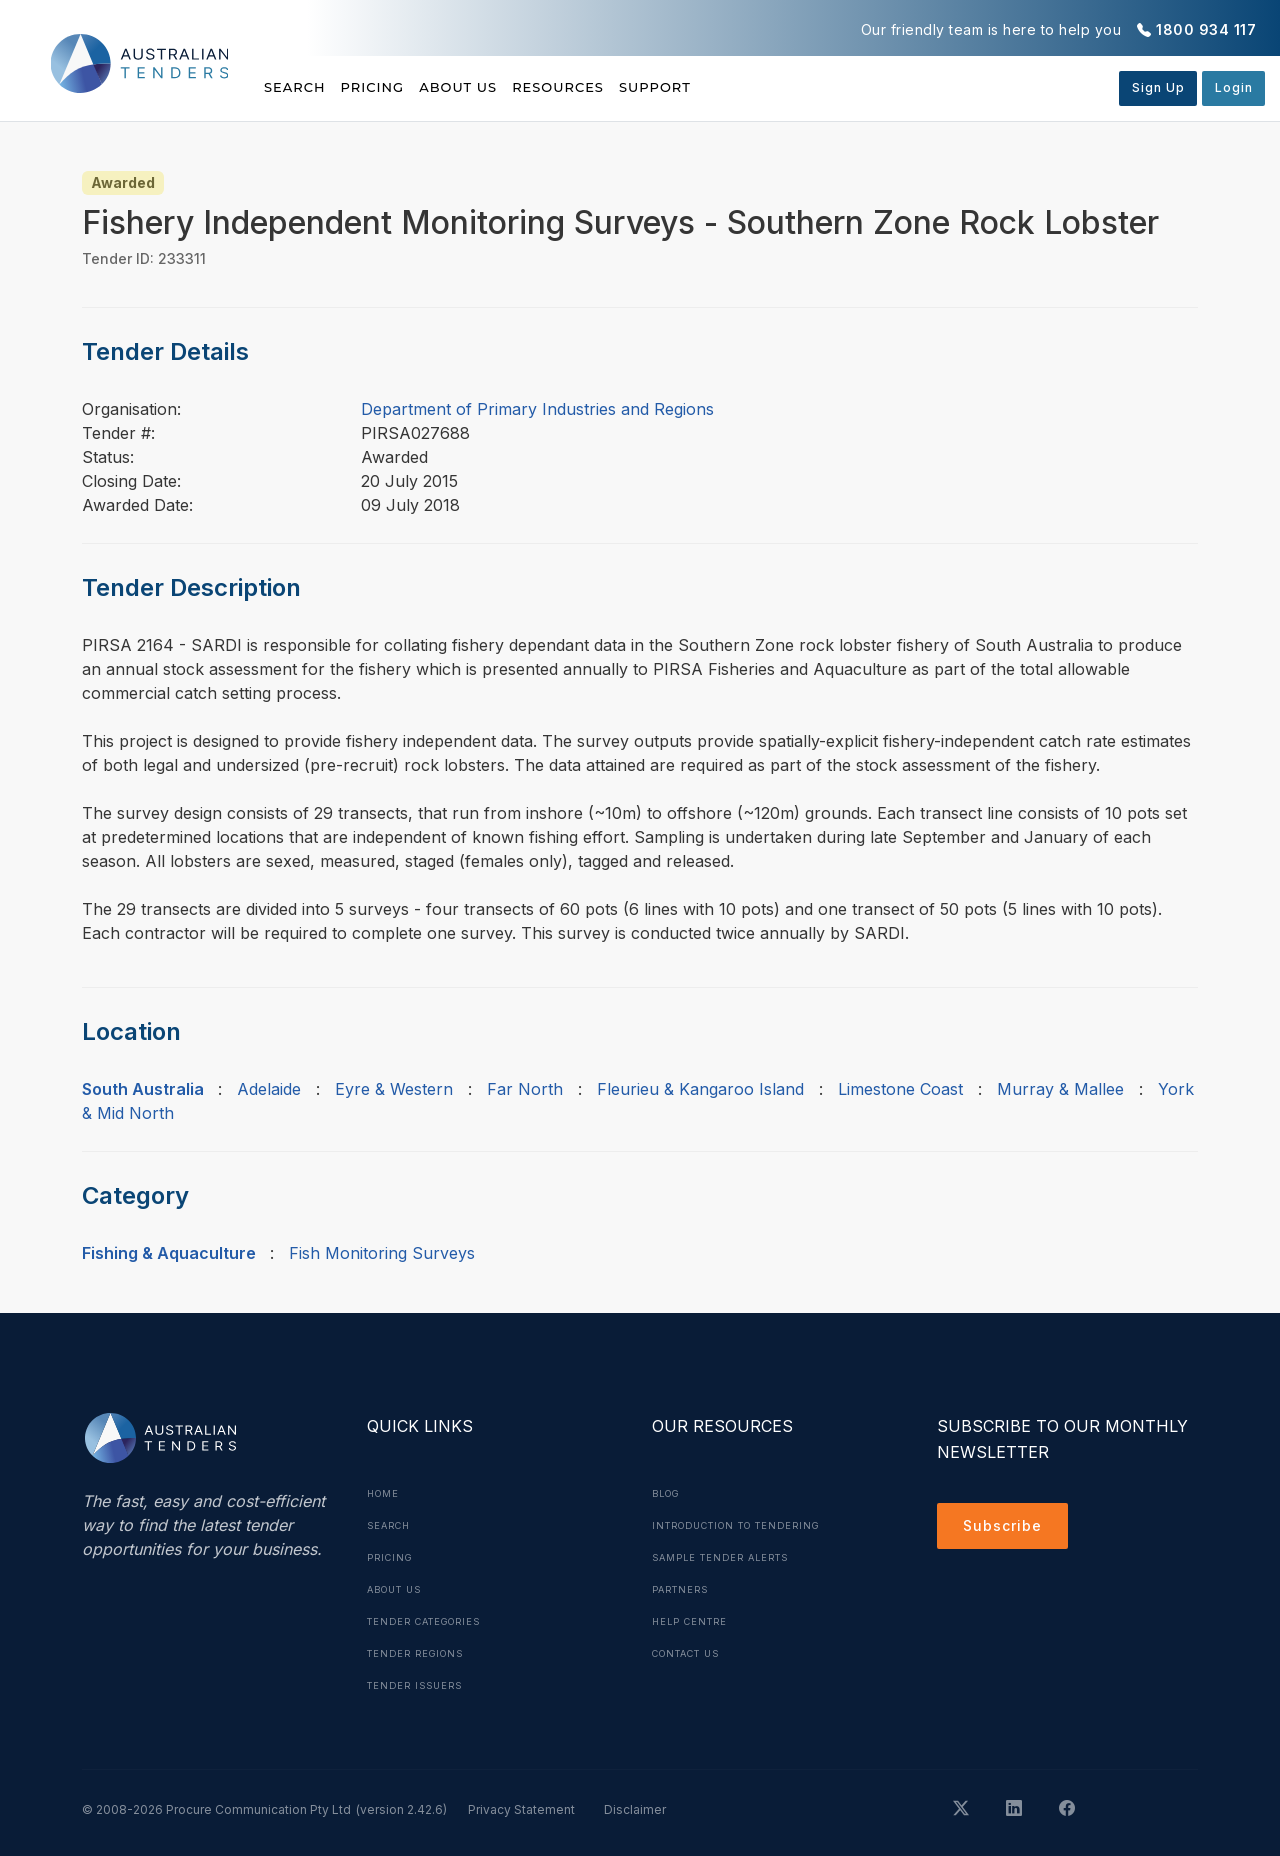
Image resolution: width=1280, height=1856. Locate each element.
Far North (525, 1089)
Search (297, 87)
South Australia (143, 1089)
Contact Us (692, 1653)
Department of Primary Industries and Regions (537, 409)
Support (763, 87)
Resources (639, 87)
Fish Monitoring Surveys (382, 1253)
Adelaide (269, 1089)
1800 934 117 (1206, 29)
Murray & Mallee (1060, 1089)
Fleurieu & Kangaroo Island (700, 1089)
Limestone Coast (900, 1089)
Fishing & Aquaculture (169, 1253)
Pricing (400, 87)
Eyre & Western (394, 1089)
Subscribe (1007, 1529)
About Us (512, 87)
